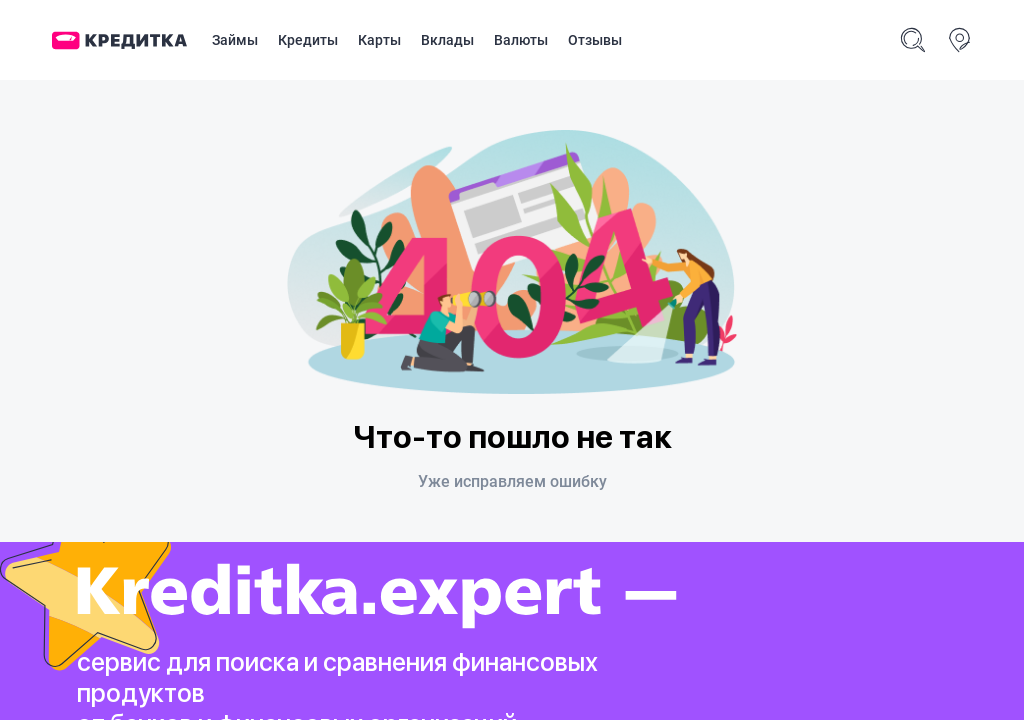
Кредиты (308, 40)
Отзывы (595, 40)
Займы (235, 40)
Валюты (521, 40)
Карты (379, 40)
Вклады (447, 40)
